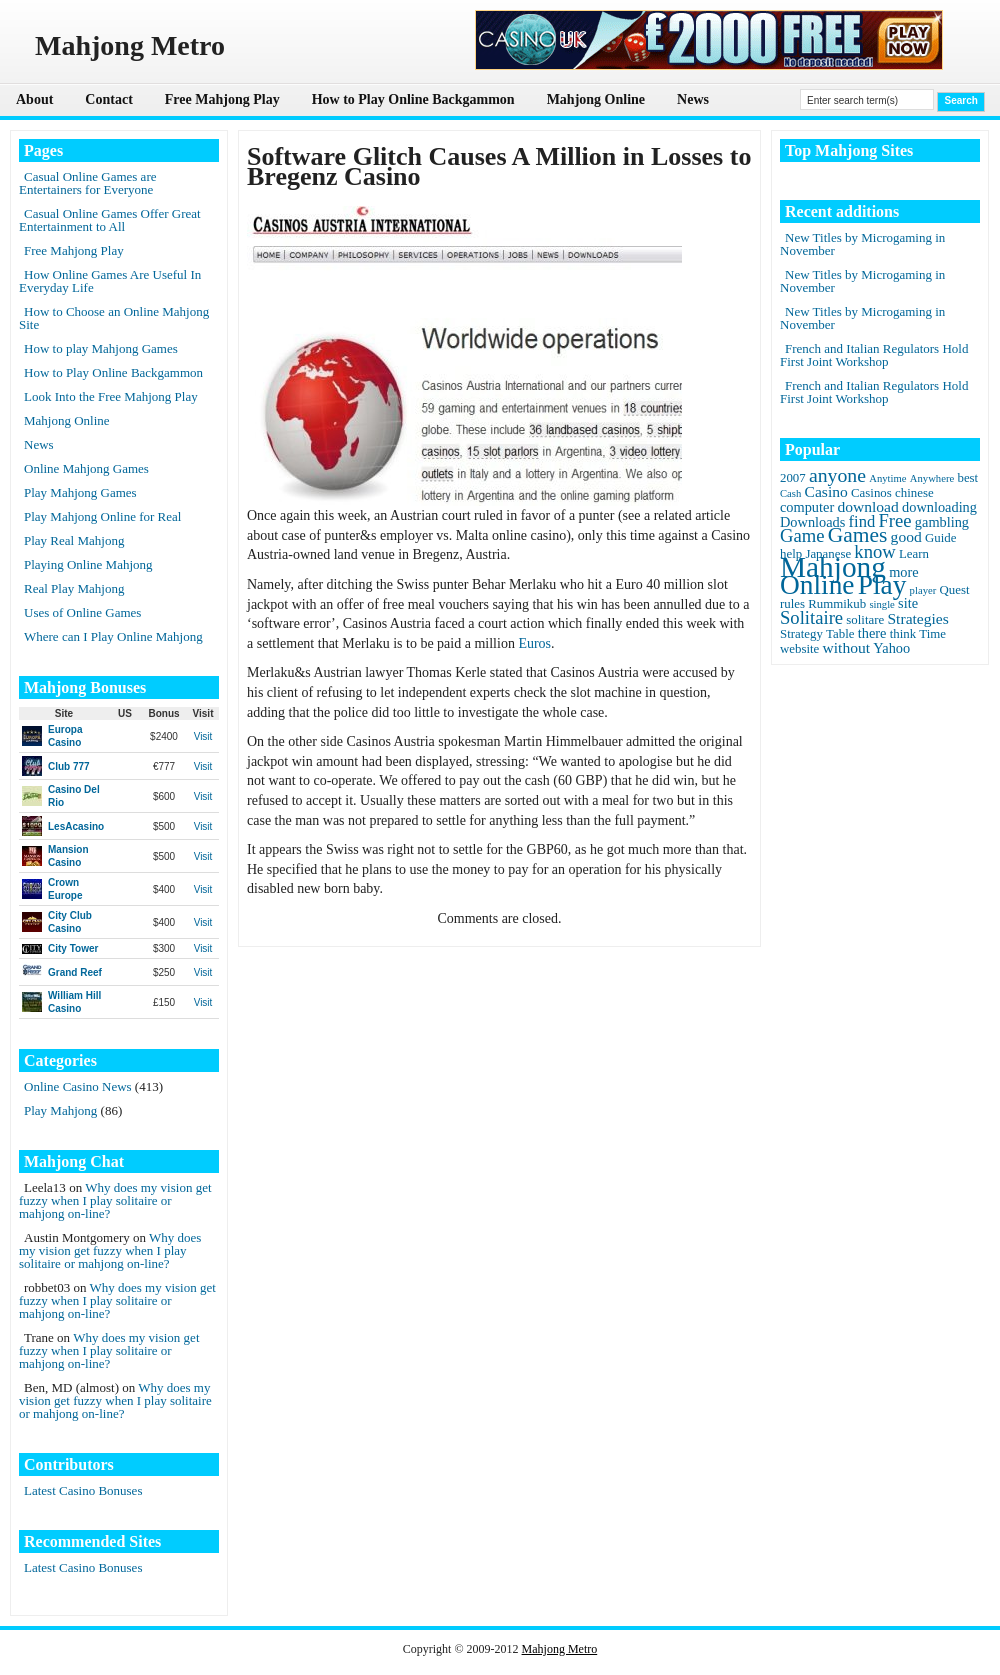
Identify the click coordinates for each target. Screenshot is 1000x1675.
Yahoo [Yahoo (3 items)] (891, 648)
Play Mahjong (60, 1110)
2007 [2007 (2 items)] (793, 478)
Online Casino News (78, 1086)
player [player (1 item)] (923, 590)
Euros (534, 643)
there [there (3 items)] (872, 633)
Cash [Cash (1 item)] (790, 493)
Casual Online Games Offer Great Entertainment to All (110, 220)
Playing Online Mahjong (88, 564)
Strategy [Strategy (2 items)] (801, 634)
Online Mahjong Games (86, 468)
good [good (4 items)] (906, 536)
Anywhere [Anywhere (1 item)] (932, 478)
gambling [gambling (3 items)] (942, 522)
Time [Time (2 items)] (932, 634)
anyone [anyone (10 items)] (837, 475)
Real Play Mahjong (74, 588)
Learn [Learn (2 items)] (914, 554)
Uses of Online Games (82, 612)
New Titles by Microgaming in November (862, 244)
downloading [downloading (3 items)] (939, 507)
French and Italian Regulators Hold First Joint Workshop (874, 355)
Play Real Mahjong (74, 540)
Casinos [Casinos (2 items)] (871, 493)
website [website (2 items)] (799, 649)
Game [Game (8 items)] (802, 535)
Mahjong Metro (560, 1649)
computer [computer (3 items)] (807, 507)
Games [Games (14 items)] (858, 535)
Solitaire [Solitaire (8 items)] (811, 617)
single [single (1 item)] (881, 604)
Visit (203, 736)
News (693, 99)
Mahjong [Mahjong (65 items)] (833, 567)
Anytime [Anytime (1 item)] (887, 478)
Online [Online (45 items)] (817, 585)
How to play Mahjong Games (101, 348)
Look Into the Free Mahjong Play (111, 396)
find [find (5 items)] (862, 521)
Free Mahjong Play (222, 99)
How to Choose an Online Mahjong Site (114, 318)
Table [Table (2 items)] (840, 634)
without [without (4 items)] (847, 647)
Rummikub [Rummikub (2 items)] (837, 604)
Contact (108, 99)
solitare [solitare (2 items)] (865, 620)
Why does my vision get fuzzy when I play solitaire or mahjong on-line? (115, 1200)
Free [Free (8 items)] (895, 520)
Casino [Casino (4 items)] (826, 491)
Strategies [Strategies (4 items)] (917, 618)
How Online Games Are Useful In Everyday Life (110, 281)
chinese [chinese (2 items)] (914, 493)
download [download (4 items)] (867, 506)
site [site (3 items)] (908, 603)
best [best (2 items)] (967, 478)
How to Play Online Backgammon (413, 99)
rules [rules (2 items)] (792, 604)
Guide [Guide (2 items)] (940, 538)
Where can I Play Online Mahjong (113, 636)
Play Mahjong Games (80, 492)
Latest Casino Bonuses (83, 1490)
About (34, 99)
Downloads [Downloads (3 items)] (812, 522)
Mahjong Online (596, 99)
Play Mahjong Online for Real (102, 516)
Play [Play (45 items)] (882, 585)
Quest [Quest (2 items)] (955, 590)
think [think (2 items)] (903, 634)
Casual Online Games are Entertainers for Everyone (87, 183)
